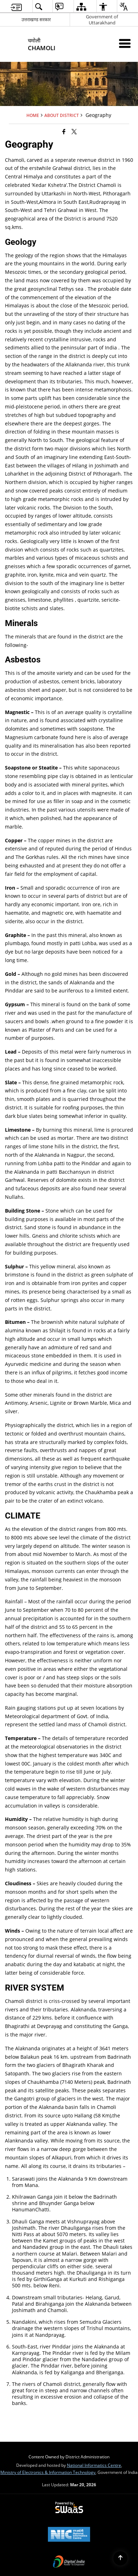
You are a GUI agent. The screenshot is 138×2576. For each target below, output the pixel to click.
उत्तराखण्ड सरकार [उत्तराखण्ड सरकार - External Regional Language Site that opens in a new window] (36, 19)
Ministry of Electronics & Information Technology (47, 2472)
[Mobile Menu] (125, 43)
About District (61, 115)
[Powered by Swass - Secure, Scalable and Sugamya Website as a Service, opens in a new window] (69, 2508)
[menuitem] (16, 6)
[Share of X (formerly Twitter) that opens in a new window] (74, 131)
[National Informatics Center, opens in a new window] (69, 2535)
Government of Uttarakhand (102, 19)
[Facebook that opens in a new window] (63, 131)
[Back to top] (120, 2558)
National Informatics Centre (94, 2465)
